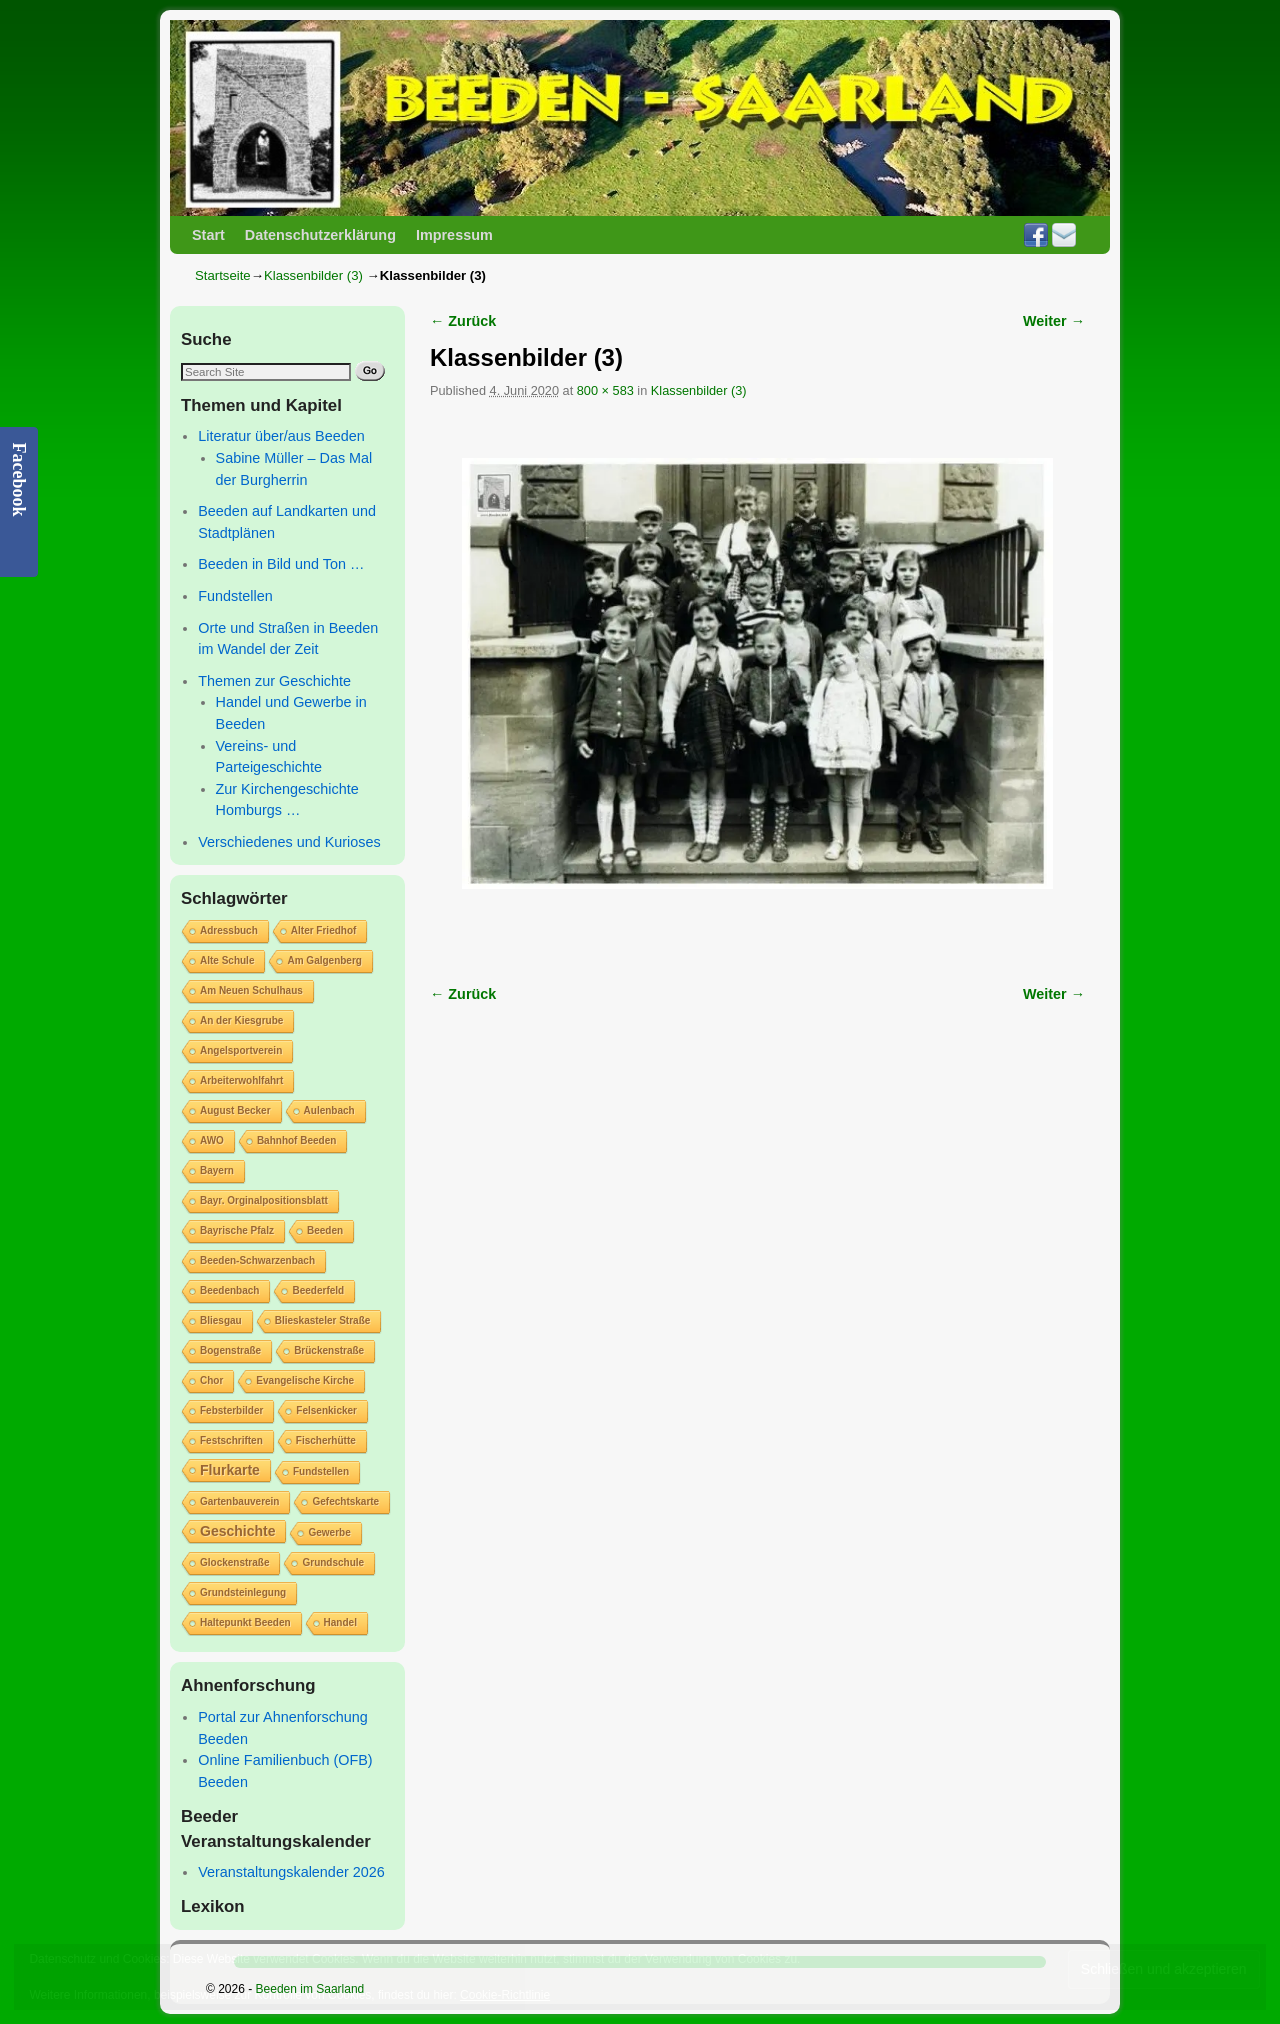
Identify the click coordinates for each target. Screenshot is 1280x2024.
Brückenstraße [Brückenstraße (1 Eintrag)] (329, 1350)
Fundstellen (235, 596)
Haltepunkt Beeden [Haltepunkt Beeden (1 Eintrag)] (245, 1622)
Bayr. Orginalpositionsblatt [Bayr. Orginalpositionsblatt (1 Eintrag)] (264, 1200)
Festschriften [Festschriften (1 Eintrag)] (231, 1440)
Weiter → (1054, 321)
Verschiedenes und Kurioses (289, 842)
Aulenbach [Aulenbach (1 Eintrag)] (329, 1110)
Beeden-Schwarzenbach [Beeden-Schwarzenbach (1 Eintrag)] (257, 1260)
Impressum (454, 235)
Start (208, 235)
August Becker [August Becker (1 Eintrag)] (235, 1110)
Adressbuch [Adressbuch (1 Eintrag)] (229, 930)
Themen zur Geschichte (274, 681)
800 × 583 (605, 390)
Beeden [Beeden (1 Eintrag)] (325, 1230)
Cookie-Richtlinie (505, 1995)
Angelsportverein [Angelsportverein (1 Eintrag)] (241, 1050)
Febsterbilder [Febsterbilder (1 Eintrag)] (231, 1410)
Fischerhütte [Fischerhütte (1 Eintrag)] (326, 1440)
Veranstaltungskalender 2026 (291, 1872)
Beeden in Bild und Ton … (281, 564)
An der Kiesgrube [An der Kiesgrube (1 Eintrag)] (241, 1020)
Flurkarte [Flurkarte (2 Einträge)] (230, 1470)
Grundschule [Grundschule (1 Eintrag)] (333, 1562)
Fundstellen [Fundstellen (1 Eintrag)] (321, 1471)
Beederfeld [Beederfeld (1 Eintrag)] (318, 1290)
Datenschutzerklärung (320, 235)
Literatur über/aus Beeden (281, 436)
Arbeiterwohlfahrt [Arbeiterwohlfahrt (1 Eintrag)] (241, 1080)
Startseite (223, 275)
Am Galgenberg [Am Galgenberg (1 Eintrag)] (324, 960)
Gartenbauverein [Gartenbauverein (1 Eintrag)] (239, 1501)
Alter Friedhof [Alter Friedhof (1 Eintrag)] (324, 930)
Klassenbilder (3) (313, 275)
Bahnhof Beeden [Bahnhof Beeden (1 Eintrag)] (296, 1140)
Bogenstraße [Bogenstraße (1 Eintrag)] (230, 1350)
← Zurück (463, 321)
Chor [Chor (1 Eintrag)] (211, 1380)
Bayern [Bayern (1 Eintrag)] (217, 1170)
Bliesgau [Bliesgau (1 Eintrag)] (221, 1320)
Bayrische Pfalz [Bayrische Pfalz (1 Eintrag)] (237, 1230)
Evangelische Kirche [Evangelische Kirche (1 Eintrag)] (305, 1380)
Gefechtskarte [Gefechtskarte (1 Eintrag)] (345, 1501)
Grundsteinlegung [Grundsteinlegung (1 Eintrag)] (243, 1592)
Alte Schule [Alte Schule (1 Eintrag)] (227, 960)
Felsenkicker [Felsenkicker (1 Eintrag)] (326, 1410)
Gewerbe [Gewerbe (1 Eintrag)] (329, 1532)
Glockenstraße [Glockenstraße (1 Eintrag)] (234, 1562)
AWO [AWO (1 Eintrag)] (212, 1140)
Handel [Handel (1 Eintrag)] (340, 1622)
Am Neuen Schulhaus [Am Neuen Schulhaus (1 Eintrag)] (251, 990)
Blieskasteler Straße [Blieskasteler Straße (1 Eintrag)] (323, 1320)
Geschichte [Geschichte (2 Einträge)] (237, 1531)
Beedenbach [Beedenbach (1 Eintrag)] (229, 1290)
